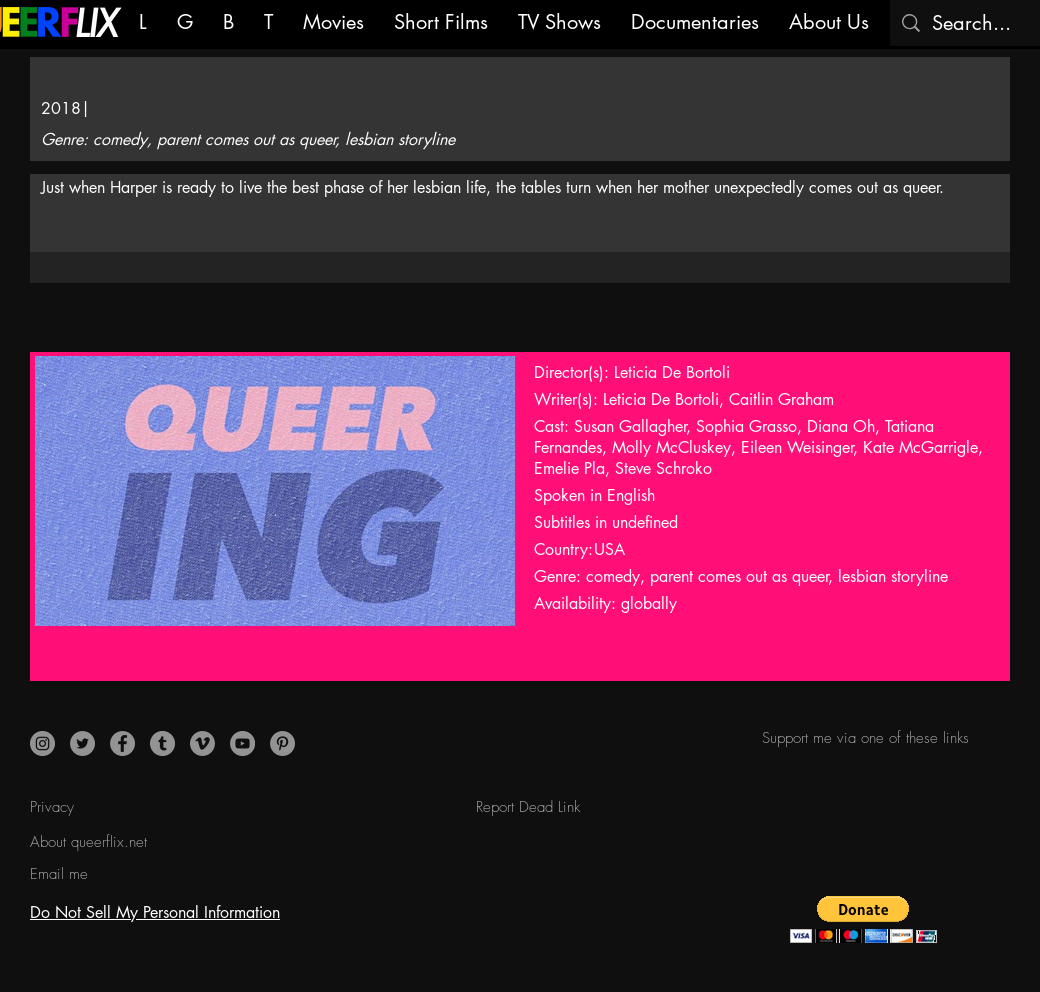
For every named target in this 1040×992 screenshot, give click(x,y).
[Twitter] (82, 743)
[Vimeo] (202, 743)
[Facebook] (122, 743)
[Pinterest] (282, 743)
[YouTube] (242, 743)
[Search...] (974, 23)
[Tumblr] (162, 743)
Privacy (52, 807)
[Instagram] (42, 743)
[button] (863, 919)
